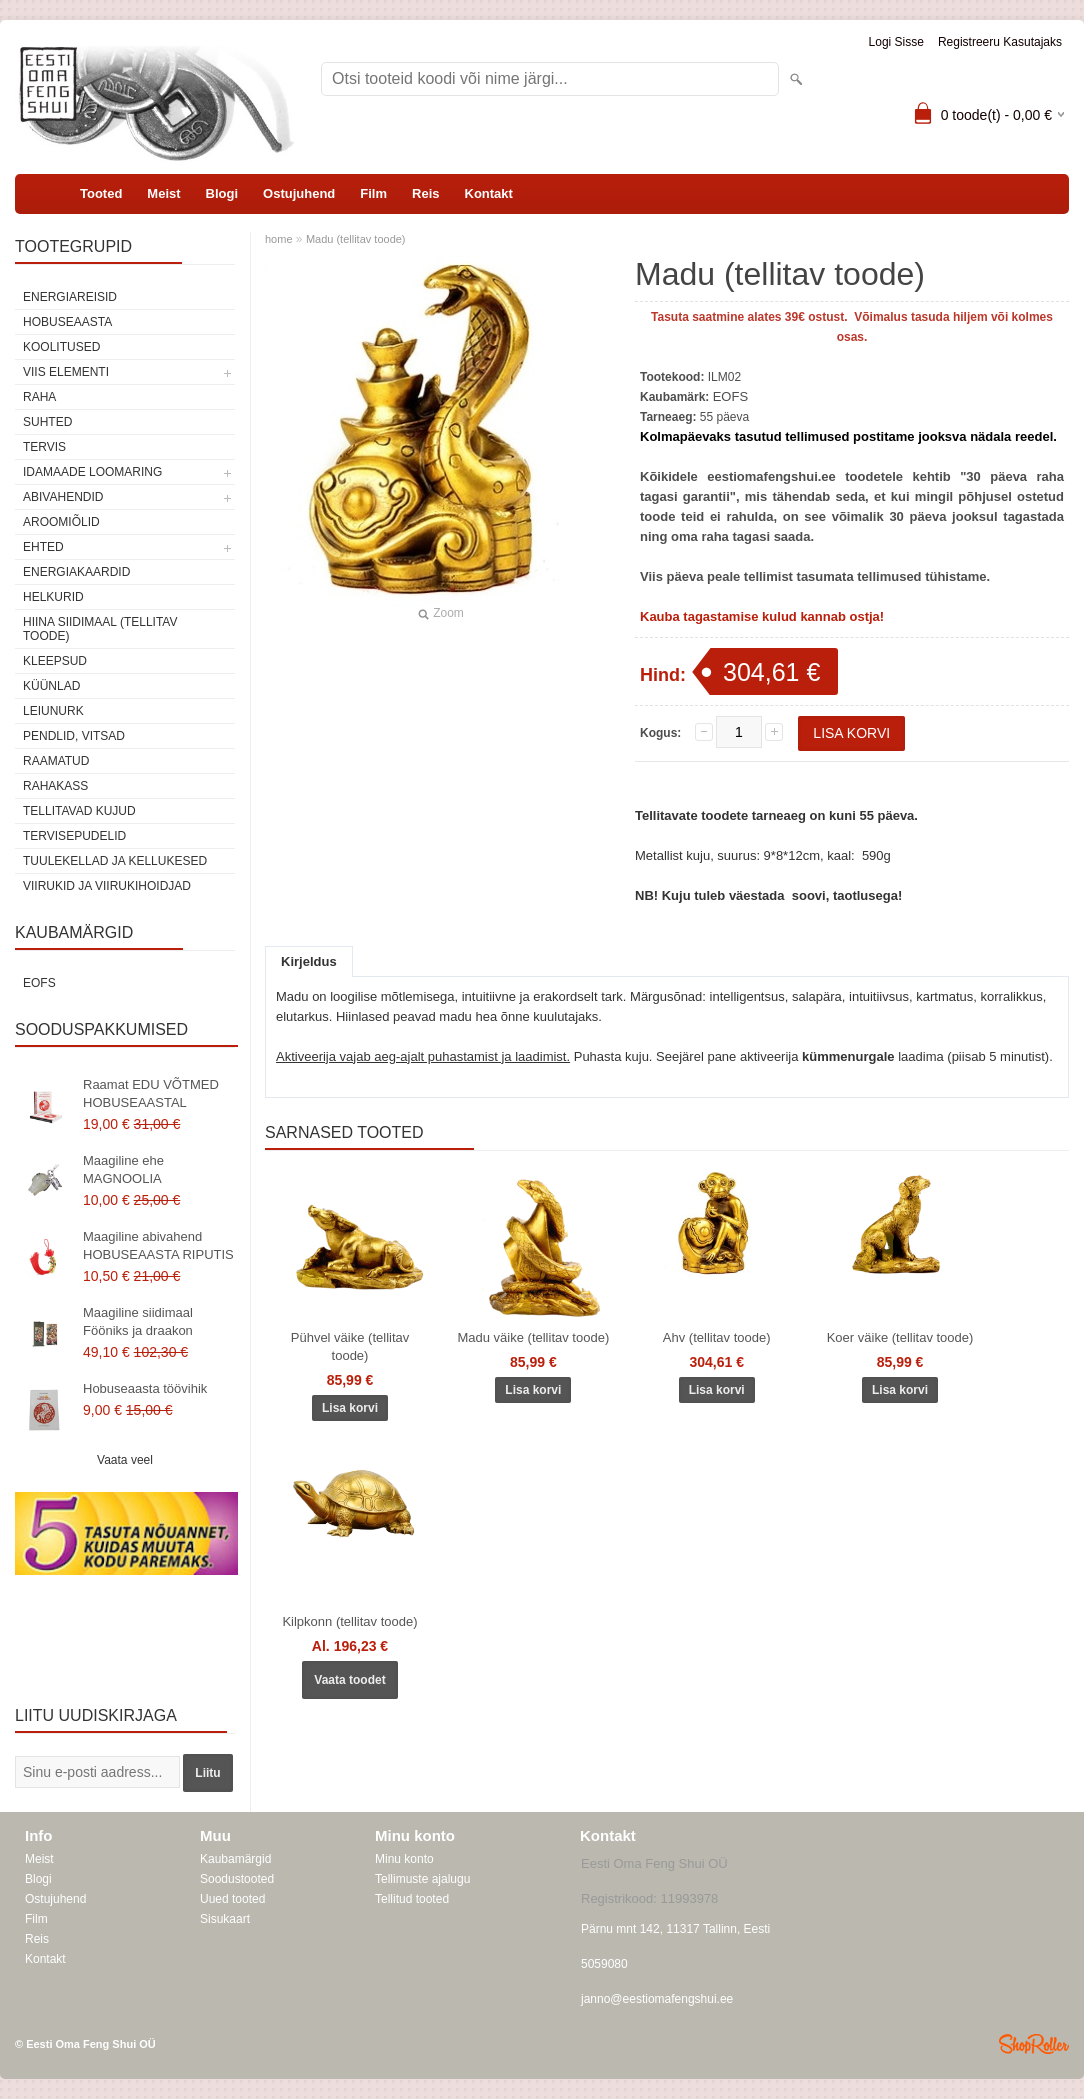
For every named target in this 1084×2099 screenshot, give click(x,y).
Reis (425, 193)
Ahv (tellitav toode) (717, 1337)
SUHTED (47, 422)
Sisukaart (225, 1919)
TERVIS (44, 447)
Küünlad (51, 686)
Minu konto (404, 1859)
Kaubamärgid (235, 1859)
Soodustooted (237, 1879)
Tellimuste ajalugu (422, 1879)
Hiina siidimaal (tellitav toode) (100, 629)
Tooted (101, 193)
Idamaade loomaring (92, 472)
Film (373, 193)
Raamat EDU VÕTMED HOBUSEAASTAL (151, 1093)
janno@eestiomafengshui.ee (657, 1999)
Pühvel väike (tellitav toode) (350, 1346)
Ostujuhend (299, 193)
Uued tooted (232, 1899)
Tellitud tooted (412, 1899)
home (279, 239)
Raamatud (56, 761)
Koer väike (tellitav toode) (900, 1337)
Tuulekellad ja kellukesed (115, 861)
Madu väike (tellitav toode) (533, 1337)
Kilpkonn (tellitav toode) (349, 1621)
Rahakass (55, 786)
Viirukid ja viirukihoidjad (107, 886)
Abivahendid (63, 497)
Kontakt (489, 193)
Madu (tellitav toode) (356, 239)
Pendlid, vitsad (74, 736)
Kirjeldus (309, 961)
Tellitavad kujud (79, 811)
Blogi (222, 193)
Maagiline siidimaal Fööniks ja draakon (138, 1321)
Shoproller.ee (1034, 2044)
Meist (163, 193)
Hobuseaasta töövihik (145, 1388)
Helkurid (53, 597)
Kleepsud (55, 661)
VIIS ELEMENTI (66, 372)
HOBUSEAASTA (67, 322)
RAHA (39, 397)
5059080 (604, 1964)
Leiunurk (53, 711)
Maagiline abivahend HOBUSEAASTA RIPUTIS (158, 1245)
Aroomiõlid (61, 522)
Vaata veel (125, 1460)
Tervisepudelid (74, 836)
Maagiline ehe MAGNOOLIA (123, 1169)
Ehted (43, 547)
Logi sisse (896, 42)
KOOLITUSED (61, 347)
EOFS (39, 983)
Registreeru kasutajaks (1000, 42)
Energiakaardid (76, 572)
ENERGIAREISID (70, 297)
